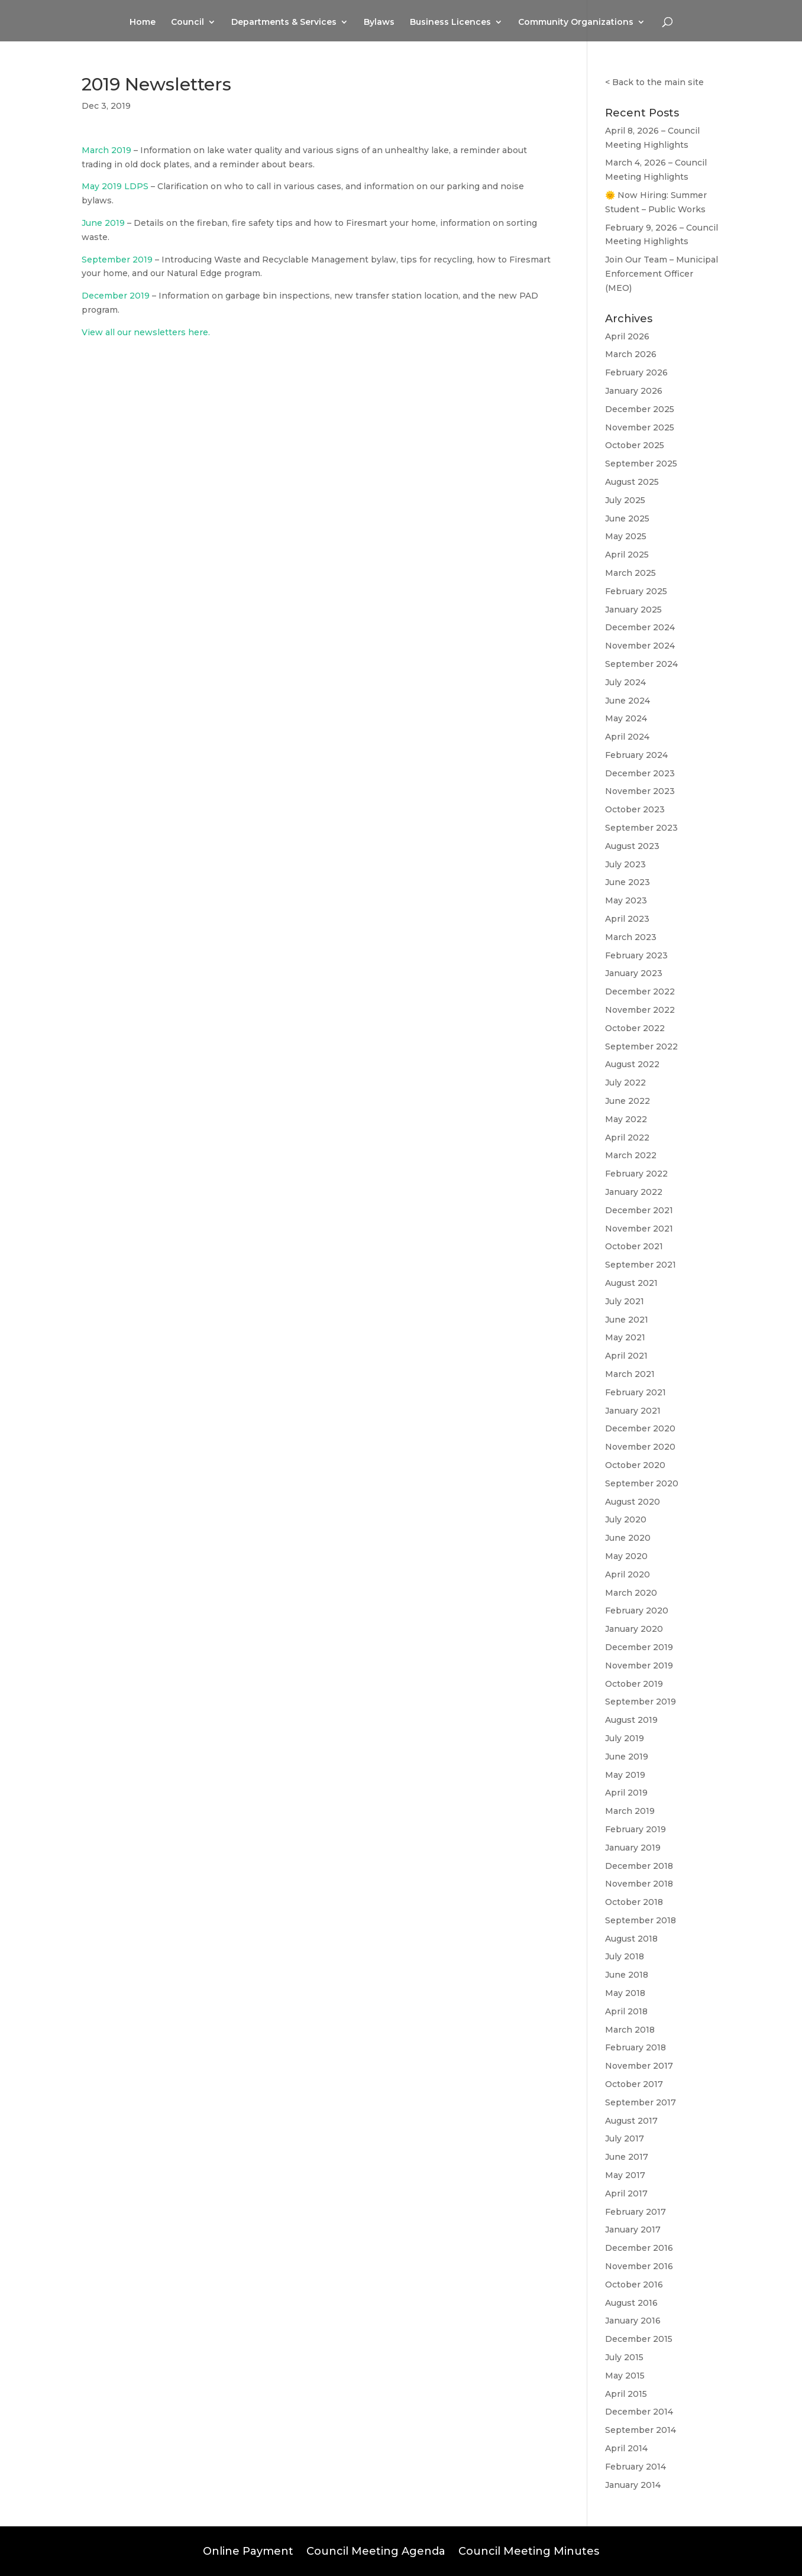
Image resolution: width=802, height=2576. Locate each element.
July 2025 (625, 500)
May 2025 (625, 536)
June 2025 (627, 518)
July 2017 (624, 2138)
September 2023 (641, 827)
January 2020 (634, 1629)
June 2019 (103, 223)
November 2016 (639, 2266)
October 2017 (634, 2084)
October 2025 (634, 445)
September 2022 (641, 1046)
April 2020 (627, 1574)
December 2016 (639, 2248)
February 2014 (635, 2466)
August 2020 (632, 1501)
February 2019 (635, 1829)
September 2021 (640, 1264)
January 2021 (633, 1410)
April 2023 (627, 918)
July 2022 (625, 1082)
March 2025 (630, 573)
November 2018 (639, 1883)
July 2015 (624, 2357)
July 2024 (625, 682)
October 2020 (635, 1465)
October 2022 (635, 1028)
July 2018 (624, 1956)
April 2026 (627, 336)
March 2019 (106, 150)
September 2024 (641, 664)
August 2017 (631, 2120)
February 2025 (636, 591)
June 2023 (627, 882)
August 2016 (631, 2303)
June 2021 (626, 1319)
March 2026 (631, 354)
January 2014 (633, 2485)
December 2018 (639, 1866)
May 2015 (625, 2375)
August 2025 (632, 482)
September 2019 (117, 259)
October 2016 (634, 2284)
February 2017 (635, 2211)
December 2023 (640, 773)
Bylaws (379, 22)
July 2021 (624, 1301)
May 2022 (626, 1119)
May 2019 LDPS (115, 186)
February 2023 (636, 955)
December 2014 (639, 2411)
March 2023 (631, 937)
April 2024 (627, 736)
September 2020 (641, 1483)
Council (187, 22)
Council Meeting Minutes (528, 2550)
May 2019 (625, 1775)
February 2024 (636, 755)
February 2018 (635, 2047)
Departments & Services (284, 22)
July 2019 (624, 1738)
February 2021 (635, 1392)
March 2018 (630, 2029)
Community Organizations (575, 22)
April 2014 (626, 2448)
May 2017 (625, 2175)
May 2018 (625, 1993)
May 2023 (626, 900)
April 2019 (626, 1792)
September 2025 (641, 463)
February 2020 (636, 1610)
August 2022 (632, 1064)
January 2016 (633, 2320)
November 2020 (640, 1446)
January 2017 (633, 2229)
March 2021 (630, 1374)
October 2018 (634, 1902)
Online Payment (248, 2550)
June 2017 (626, 2156)
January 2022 (633, 1192)
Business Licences (450, 22)
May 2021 (625, 1337)
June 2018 (626, 1974)
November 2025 (639, 427)
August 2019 (631, 1720)
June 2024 (627, 700)
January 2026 (633, 390)
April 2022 (627, 1137)
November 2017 (639, 2065)
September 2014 (640, 2430)
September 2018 (640, 1920)
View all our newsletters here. (146, 332)
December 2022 (640, 991)
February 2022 (636, 1173)
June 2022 (627, 1101)
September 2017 (640, 2102)
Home (143, 22)
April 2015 (626, 2394)
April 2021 (626, 1355)
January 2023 (633, 973)
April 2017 (626, 2193)
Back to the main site (658, 82)
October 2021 (634, 1246)
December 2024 (640, 627)
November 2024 (640, 645)
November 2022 (640, 1010)
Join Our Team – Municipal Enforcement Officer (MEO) (661, 273)
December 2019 (116, 295)
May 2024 (626, 718)
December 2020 (640, 1428)
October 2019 (634, 1684)
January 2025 (633, 609)
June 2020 (628, 1537)
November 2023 (640, 791)
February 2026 (636, 372)
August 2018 (631, 1938)
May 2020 (626, 1556)
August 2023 (632, 846)
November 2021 (639, 1228)
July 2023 (625, 864)
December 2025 (639, 409)
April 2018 (626, 2011)
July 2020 (625, 1519)
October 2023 (635, 809)
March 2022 (631, 1155)
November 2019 (639, 1665)
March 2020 (631, 1592)
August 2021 (631, 1283)
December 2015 (638, 2339)
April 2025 (627, 554)
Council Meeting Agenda (375, 2550)
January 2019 (633, 1847)
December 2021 (639, 1210)
